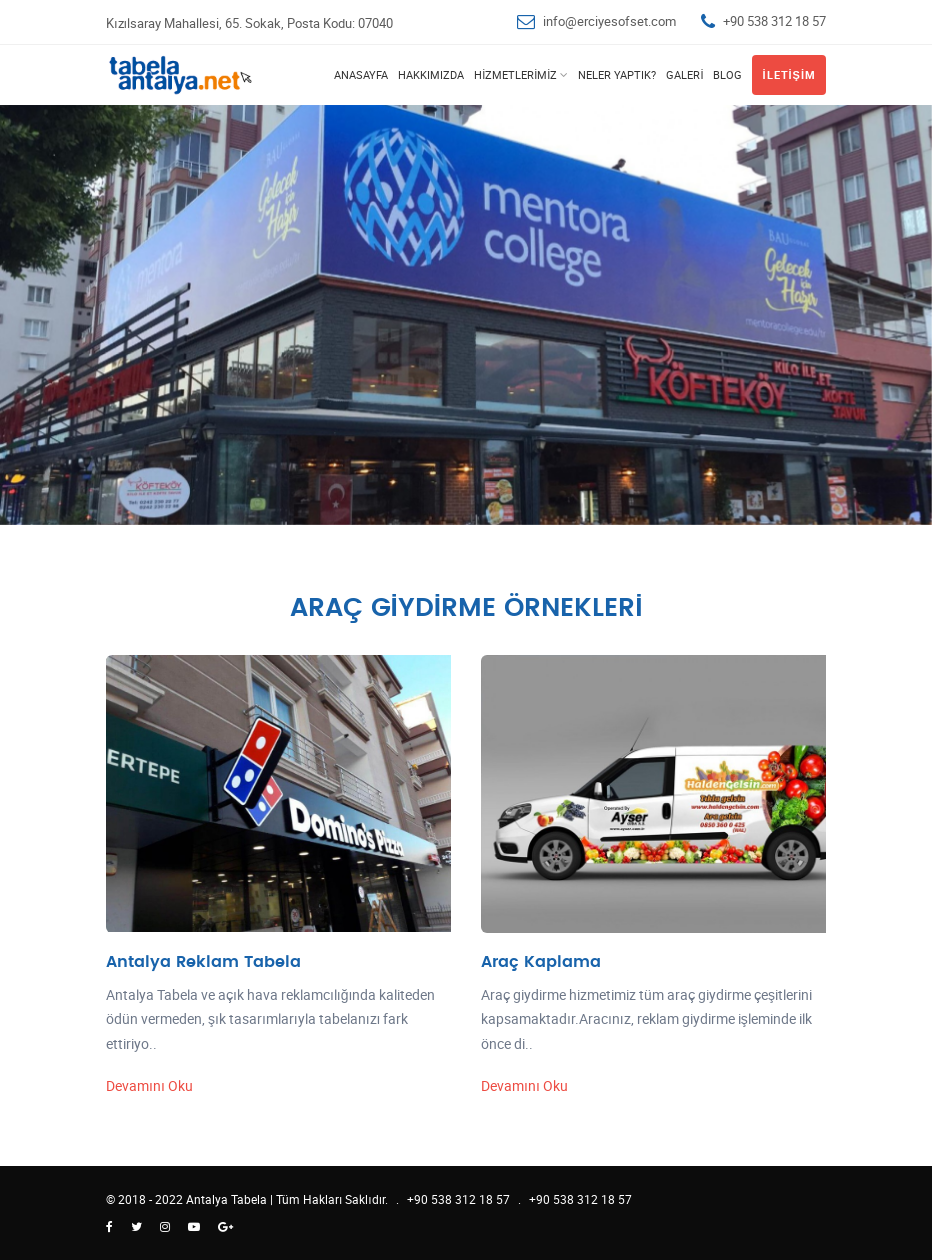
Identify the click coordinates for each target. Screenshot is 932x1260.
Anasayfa (361, 74)
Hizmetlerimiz (515, 74)
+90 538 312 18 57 (774, 21)
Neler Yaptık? (617, 74)
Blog (727, 74)
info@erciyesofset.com (609, 21)
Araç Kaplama (541, 962)
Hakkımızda (431, 74)
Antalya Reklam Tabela (203, 962)
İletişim (789, 74)
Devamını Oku (149, 1085)
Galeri (684, 74)
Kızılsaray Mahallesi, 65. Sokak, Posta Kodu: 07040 (249, 23)
